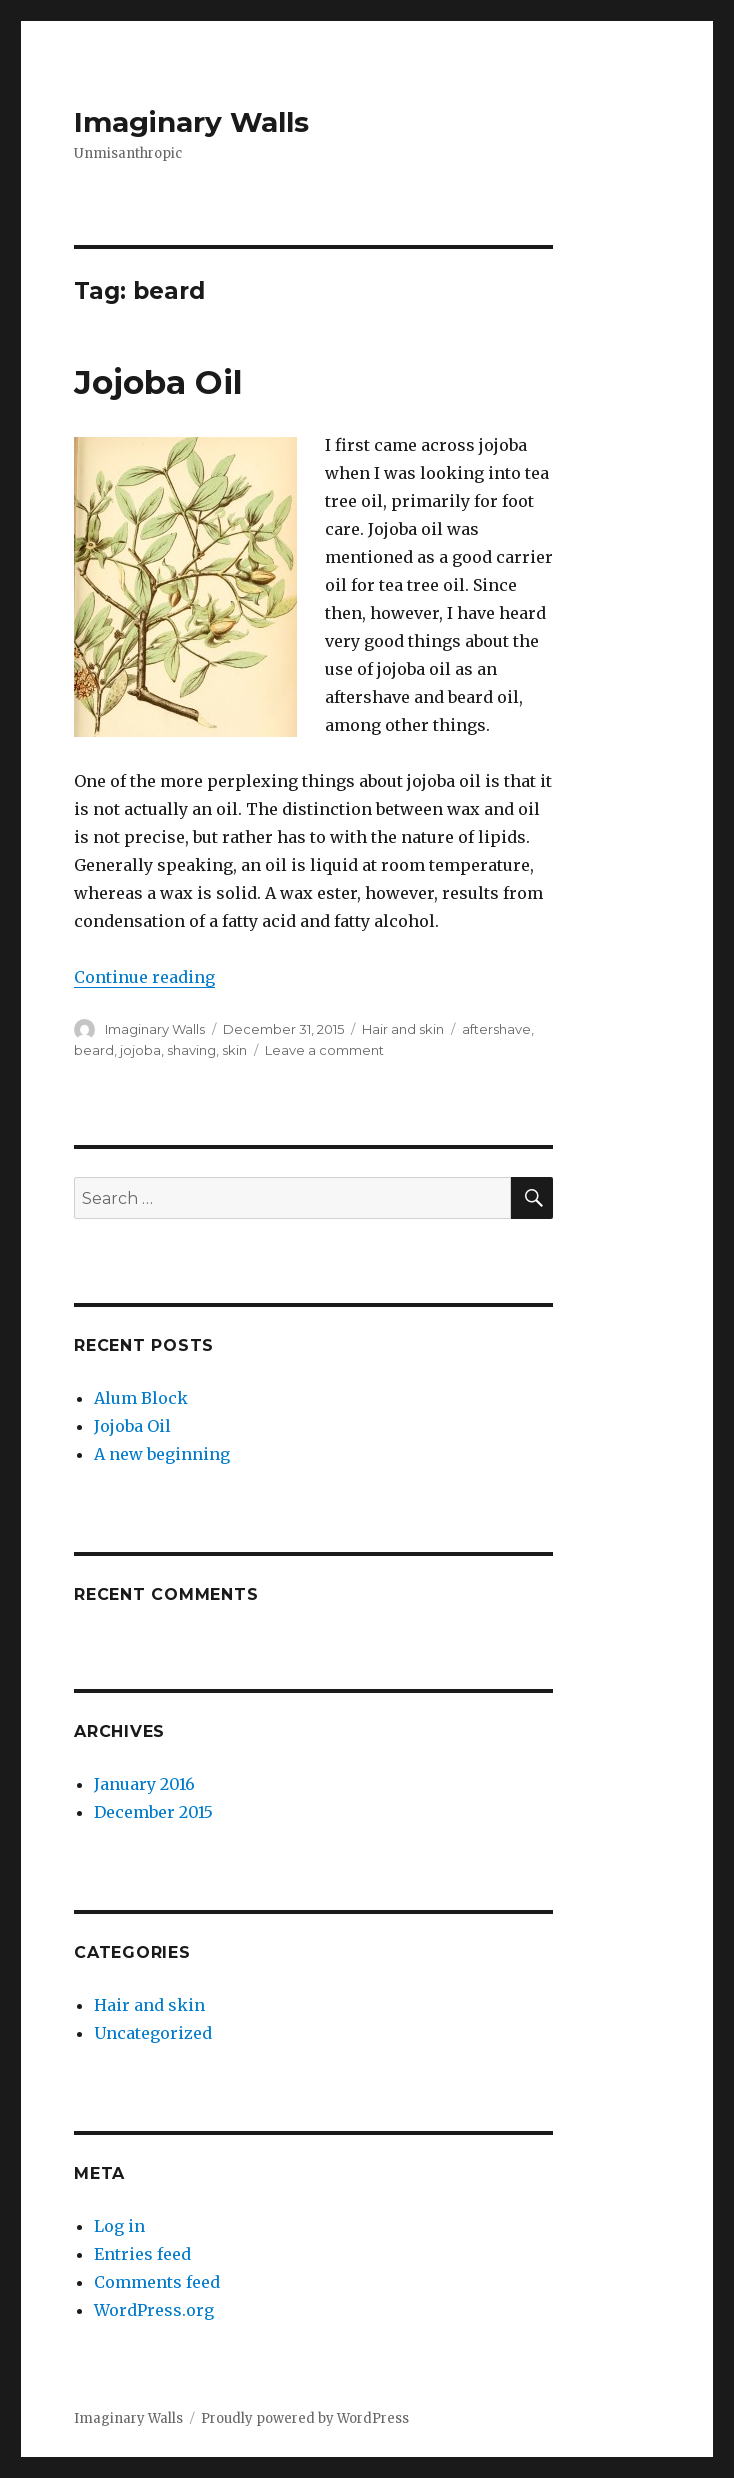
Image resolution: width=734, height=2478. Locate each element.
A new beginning (162, 1454)
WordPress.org (154, 2310)
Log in (119, 2226)
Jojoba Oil (158, 382)
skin (234, 1050)
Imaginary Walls (191, 122)
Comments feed (157, 2282)
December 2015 (153, 1812)
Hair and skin (403, 1029)
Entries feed (142, 2254)
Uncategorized (153, 2033)
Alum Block (141, 1398)
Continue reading (144, 977)
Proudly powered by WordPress (305, 2418)
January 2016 (144, 1784)
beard (94, 1050)
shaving (191, 1050)
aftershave (496, 1029)
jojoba (140, 1050)
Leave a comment (324, 1050)
